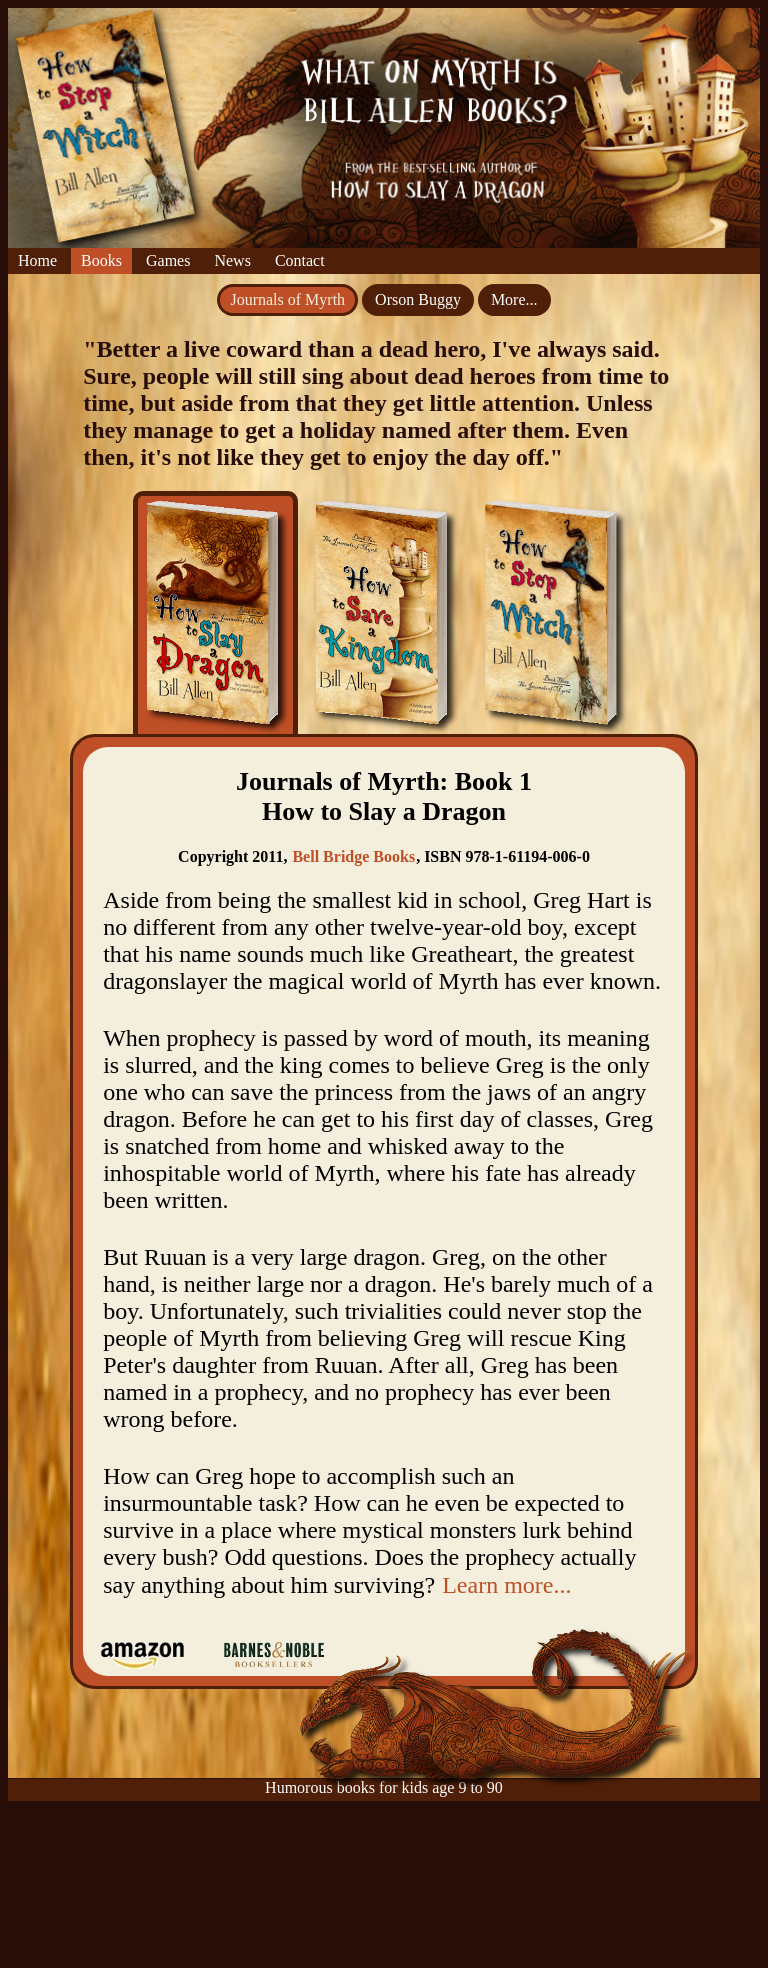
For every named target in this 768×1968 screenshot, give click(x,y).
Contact (300, 260)
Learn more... (506, 1585)
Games (168, 260)
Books (101, 260)
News (232, 260)
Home (37, 260)
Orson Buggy (418, 299)
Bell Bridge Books (353, 856)
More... (514, 299)
